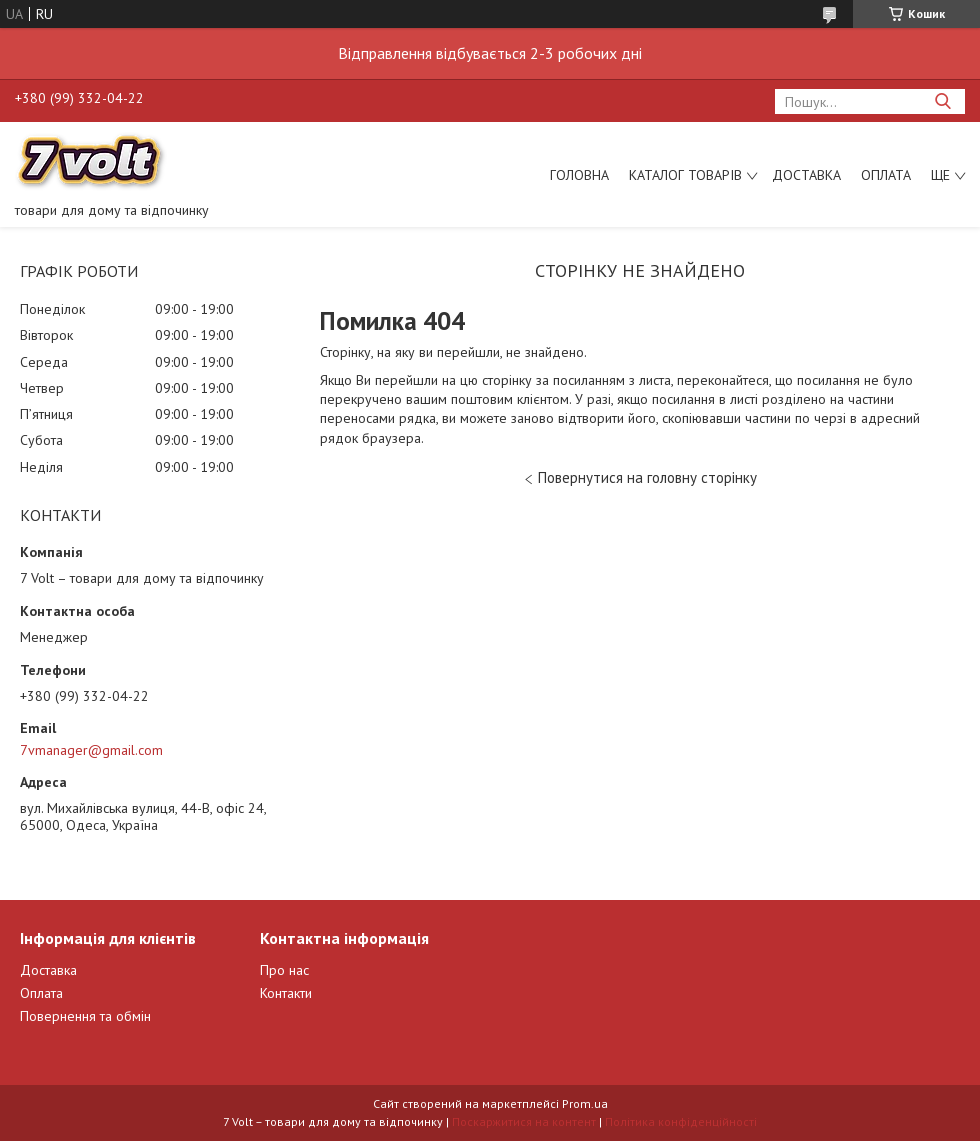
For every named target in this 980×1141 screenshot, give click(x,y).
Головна (579, 175)
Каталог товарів (685, 175)
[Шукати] (942, 101)
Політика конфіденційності (681, 1121)
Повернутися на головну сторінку (647, 477)
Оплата (886, 175)
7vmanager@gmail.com (91, 750)
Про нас (284, 970)
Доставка (806, 175)
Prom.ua (585, 1103)
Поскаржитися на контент (524, 1121)
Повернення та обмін (85, 1016)
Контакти (286, 993)
